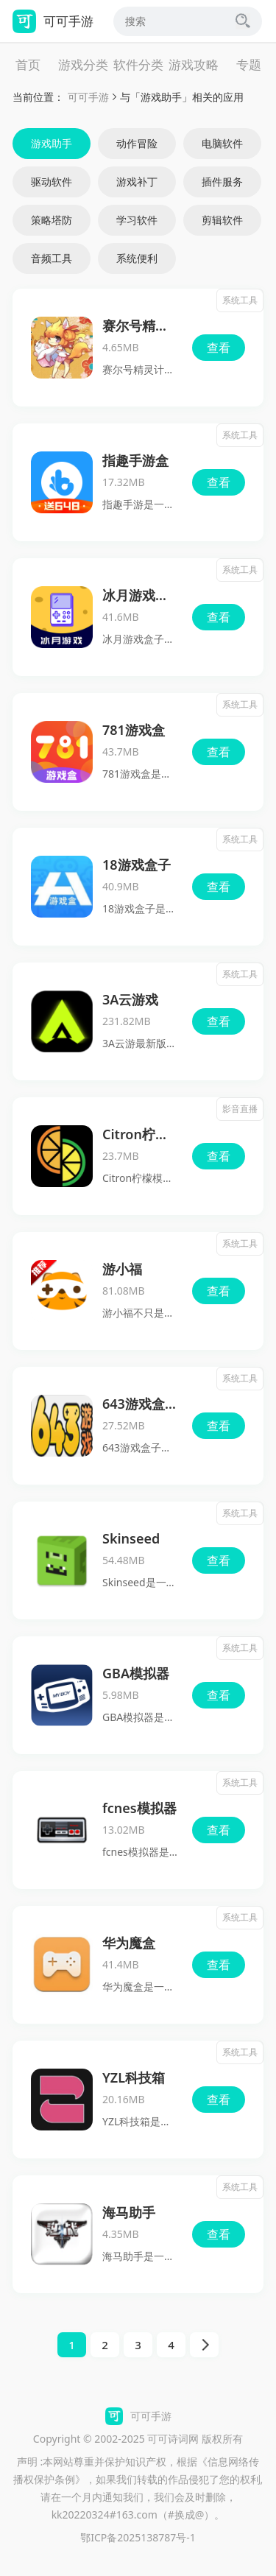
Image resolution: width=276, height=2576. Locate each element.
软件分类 (138, 64)
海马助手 (128, 2212)
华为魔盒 (128, 1943)
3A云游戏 (130, 999)
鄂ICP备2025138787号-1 (138, 2537)
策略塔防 (51, 220)
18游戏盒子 (136, 864)
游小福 (122, 1269)
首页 (27, 64)
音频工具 (51, 258)
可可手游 (88, 97)
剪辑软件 (222, 220)
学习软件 (137, 220)
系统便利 (137, 258)
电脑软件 (222, 143)
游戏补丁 (137, 182)
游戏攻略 (194, 64)
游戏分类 (83, 64)
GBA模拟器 (135, 1673)
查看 (218, 347)
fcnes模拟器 (139, 1808)
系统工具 (240, 300)
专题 (248, 64)
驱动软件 (51, 182)
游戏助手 (51, 143)
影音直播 (240, 1108)
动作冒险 (137, 143)
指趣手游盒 (135, 460)
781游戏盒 (133, 730)
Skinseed (131, 1538)
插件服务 (222, 182)
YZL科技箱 (133, 2077)
